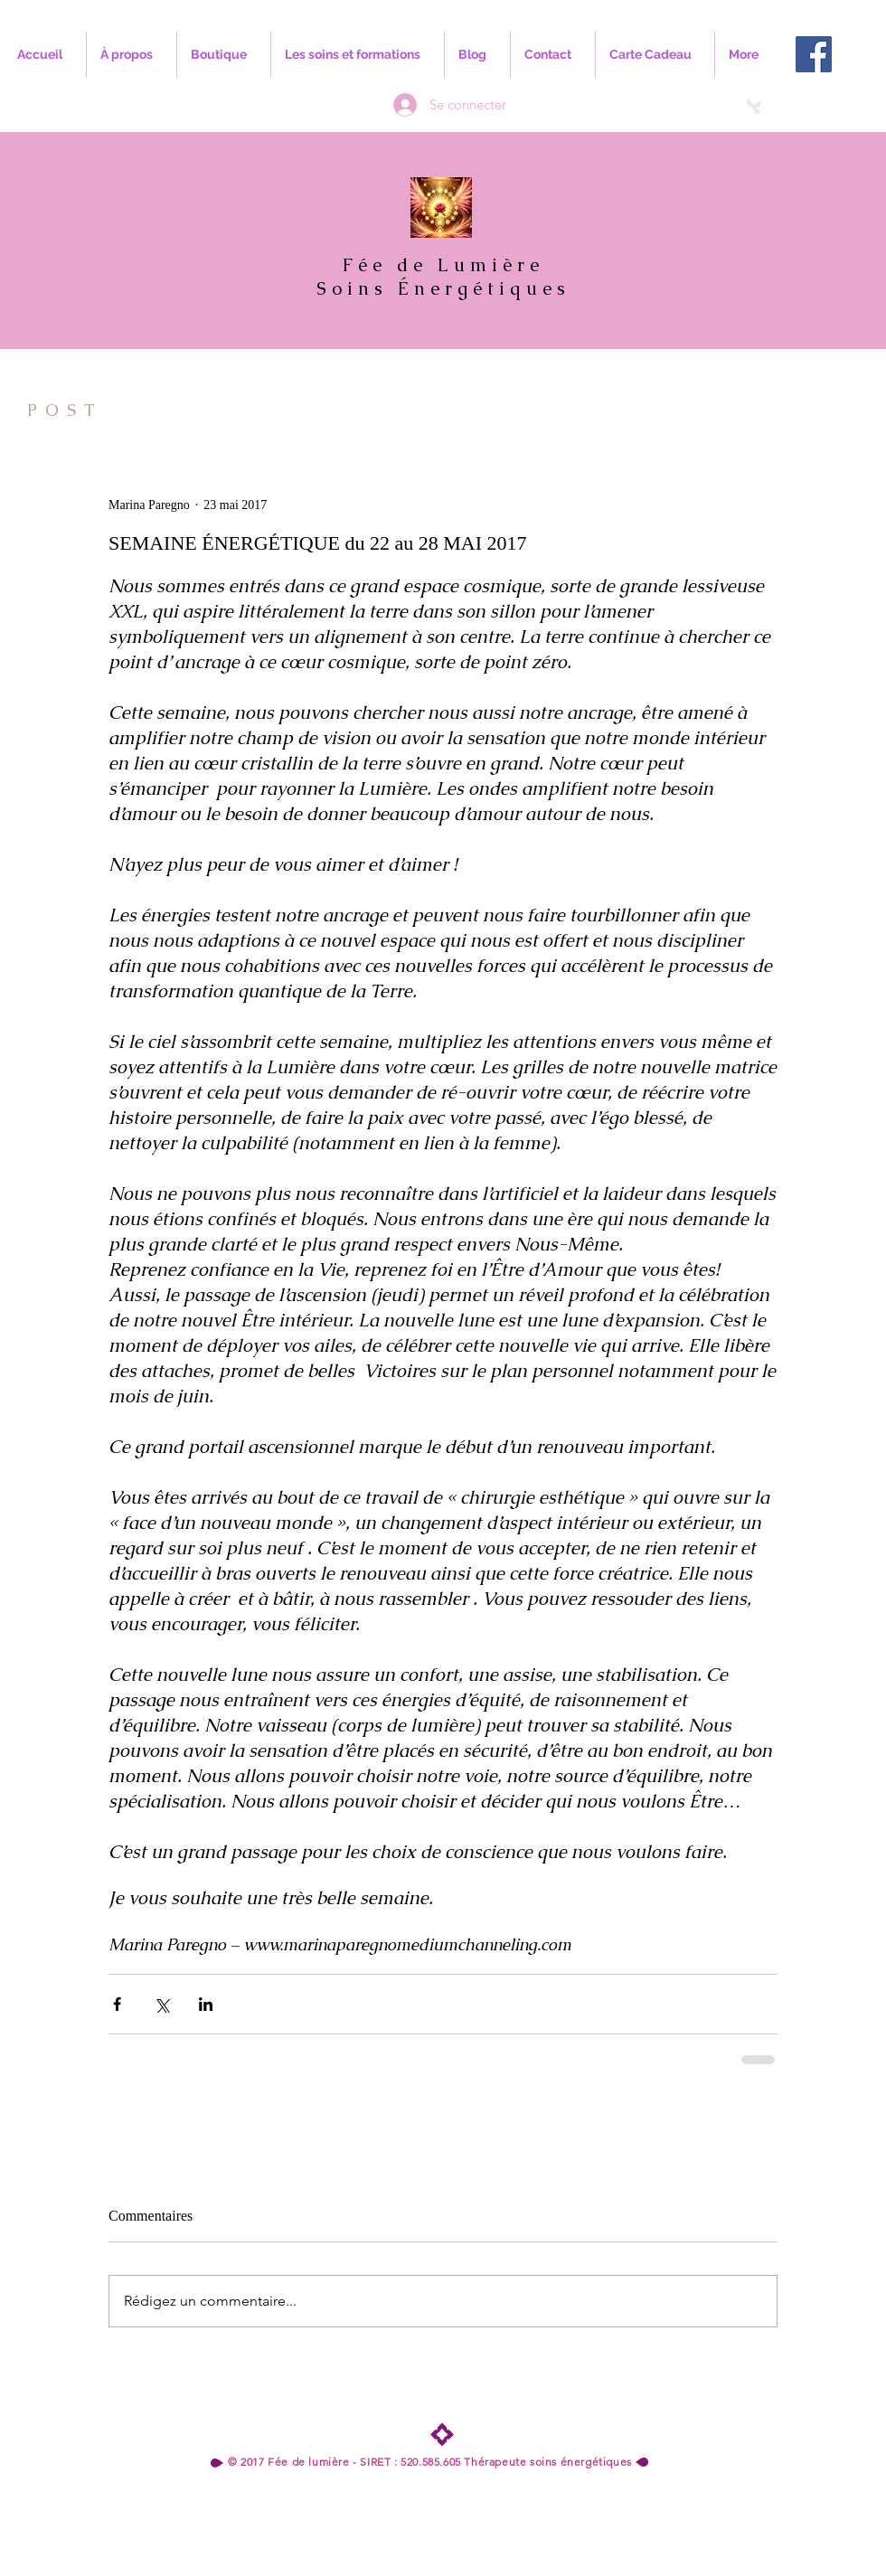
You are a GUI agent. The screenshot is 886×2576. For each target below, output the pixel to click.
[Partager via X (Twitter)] (161, 2004)
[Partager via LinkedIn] (205, 2004)
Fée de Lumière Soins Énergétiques (443, 276)
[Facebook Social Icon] (814, 54)
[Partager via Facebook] (117, 2004)
